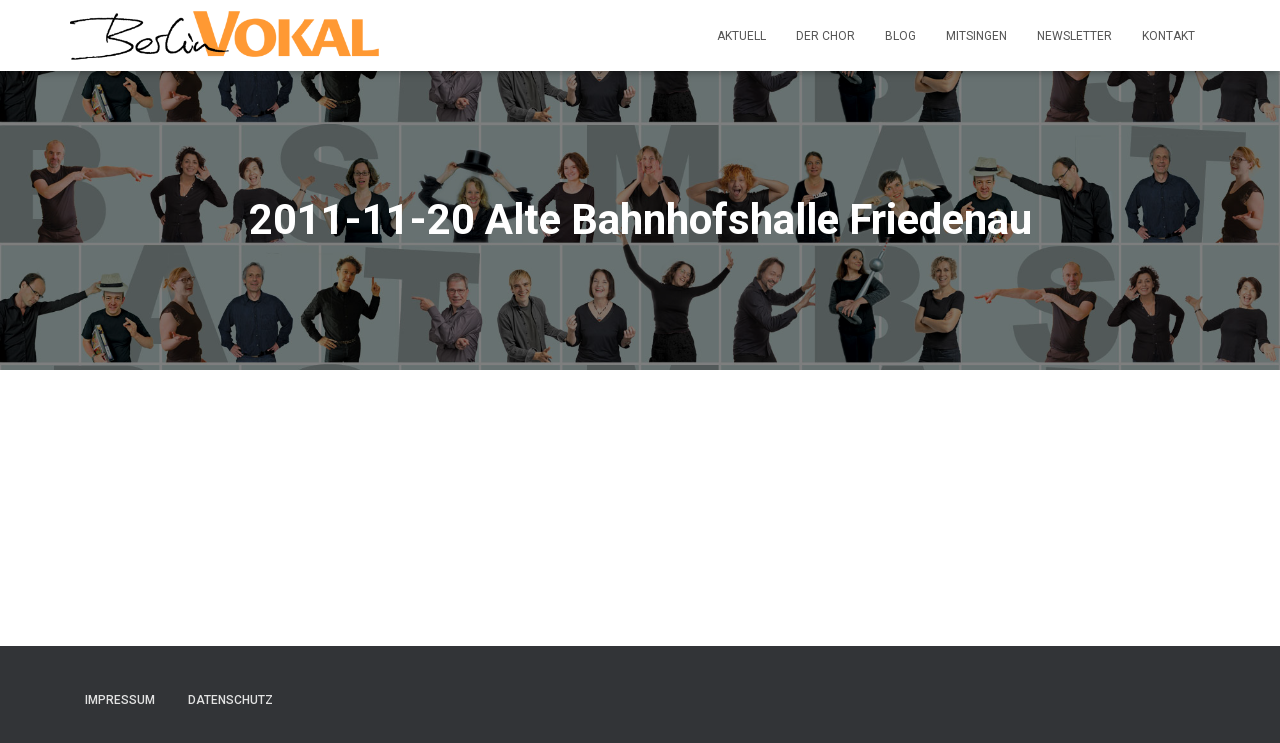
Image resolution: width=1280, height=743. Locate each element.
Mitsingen (976, 36)
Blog (900, 36)
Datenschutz (230, 700)
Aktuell (741, 36)
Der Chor (825, 36)
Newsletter (1074, 36)
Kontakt (1168, 36)
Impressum (120, 700)
